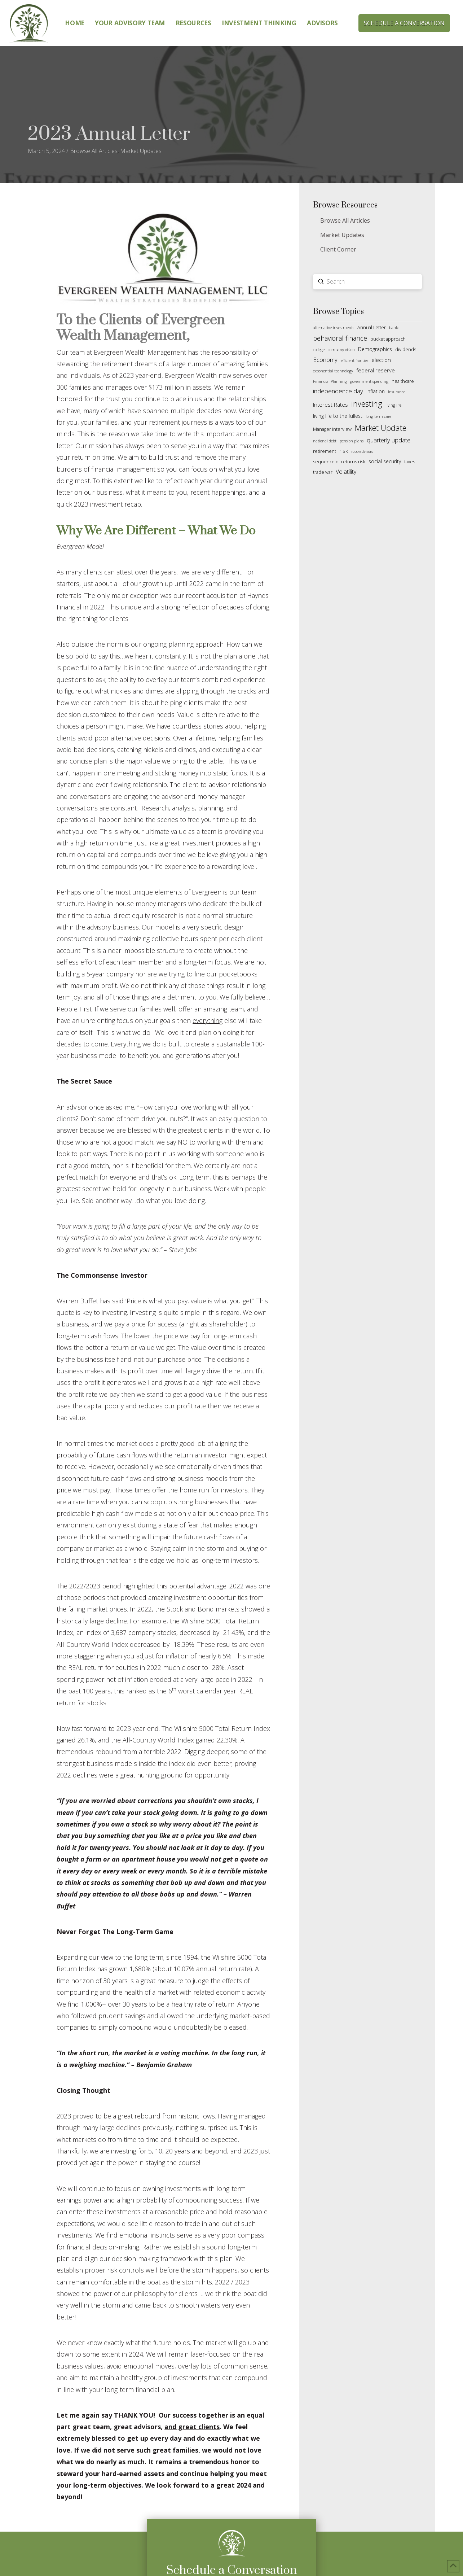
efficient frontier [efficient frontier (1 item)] (354, 360)
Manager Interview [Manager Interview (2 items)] (332, 429)
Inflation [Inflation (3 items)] (375, 391)
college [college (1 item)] (319, 349)
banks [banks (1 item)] (394, 327)
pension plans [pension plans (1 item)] (351, 440)
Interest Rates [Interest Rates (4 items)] (330, 404)
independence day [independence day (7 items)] (338, 391)
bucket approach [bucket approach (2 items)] (388, 339)
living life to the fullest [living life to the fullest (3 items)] (337, 415)
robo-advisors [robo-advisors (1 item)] (362, 451)
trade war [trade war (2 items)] (322, 472)
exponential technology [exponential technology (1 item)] (333, 370)
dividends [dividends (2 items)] (405, 349)
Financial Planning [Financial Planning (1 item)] (330, 381)
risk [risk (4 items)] (343, 450)
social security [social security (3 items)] (385, 461)
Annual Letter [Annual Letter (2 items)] (371, 327)
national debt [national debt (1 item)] (324, 440)
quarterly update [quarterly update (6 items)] (388, 440)
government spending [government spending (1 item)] (369, 381)
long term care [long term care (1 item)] (378, 416)
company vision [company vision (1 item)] (341, 349)
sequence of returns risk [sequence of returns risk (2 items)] (339, 462)
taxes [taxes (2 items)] (409, 462)
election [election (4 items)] (381, 359)
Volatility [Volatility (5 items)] (346, 472)
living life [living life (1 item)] (393, 405)
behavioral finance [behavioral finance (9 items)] (340, 338)
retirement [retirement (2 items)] (324, 451)
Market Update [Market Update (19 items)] (380, 428)
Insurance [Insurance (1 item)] (396, 391)
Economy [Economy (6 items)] (325, 359)
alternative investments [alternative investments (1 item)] (333, 327)
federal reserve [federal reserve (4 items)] (375, 370)
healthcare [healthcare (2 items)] (403, 381)
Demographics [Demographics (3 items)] (375, 349)
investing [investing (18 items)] (366, 403)
